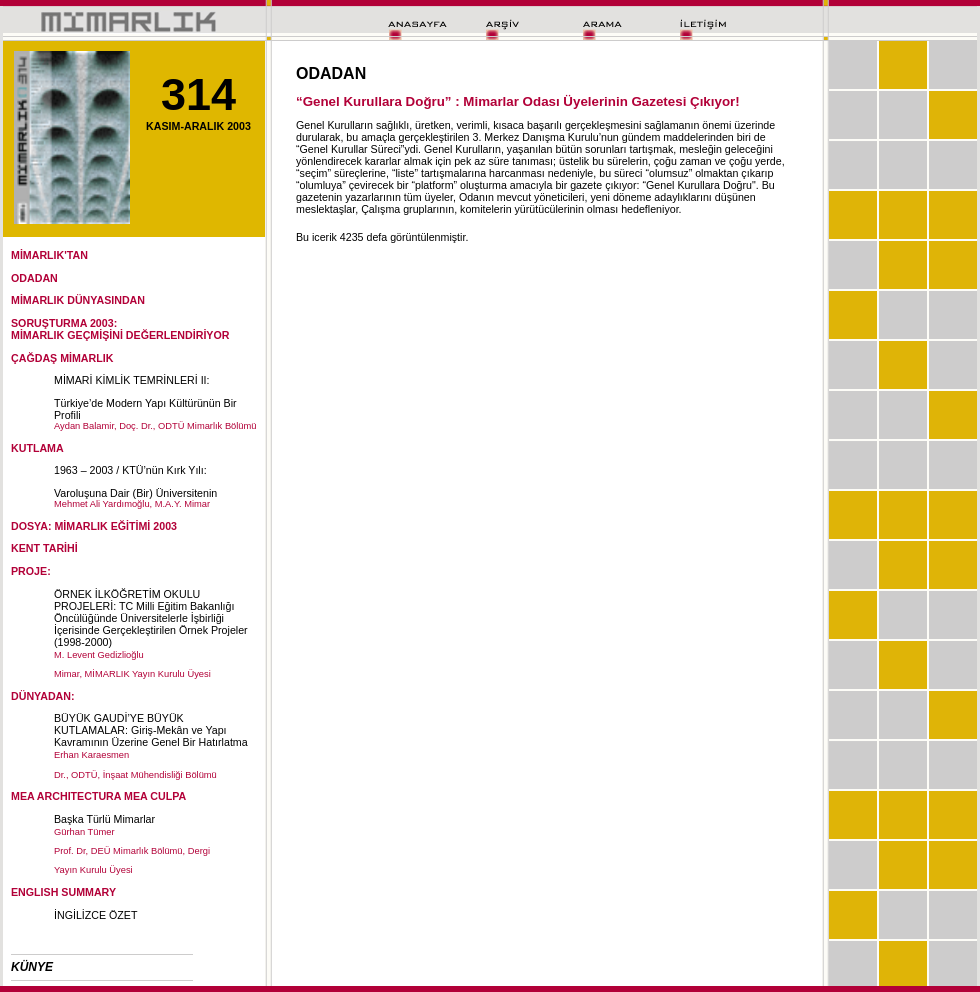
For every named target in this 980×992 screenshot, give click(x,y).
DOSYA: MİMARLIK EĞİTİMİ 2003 (94, 526)
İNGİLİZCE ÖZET (95, 915)
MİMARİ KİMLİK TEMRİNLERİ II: (132, 380)
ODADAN (34, 278)
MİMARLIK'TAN (49, 255)
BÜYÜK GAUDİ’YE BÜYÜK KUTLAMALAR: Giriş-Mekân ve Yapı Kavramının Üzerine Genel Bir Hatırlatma (151, 730)
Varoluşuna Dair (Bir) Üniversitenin (135, 493)
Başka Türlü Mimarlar (104, 819)
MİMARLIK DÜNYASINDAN (78, 300)
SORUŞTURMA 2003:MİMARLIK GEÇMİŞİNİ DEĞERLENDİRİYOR (120, 329)
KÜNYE (32, 967)
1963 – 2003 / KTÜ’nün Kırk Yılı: (130, 470)
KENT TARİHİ (44, 548)
